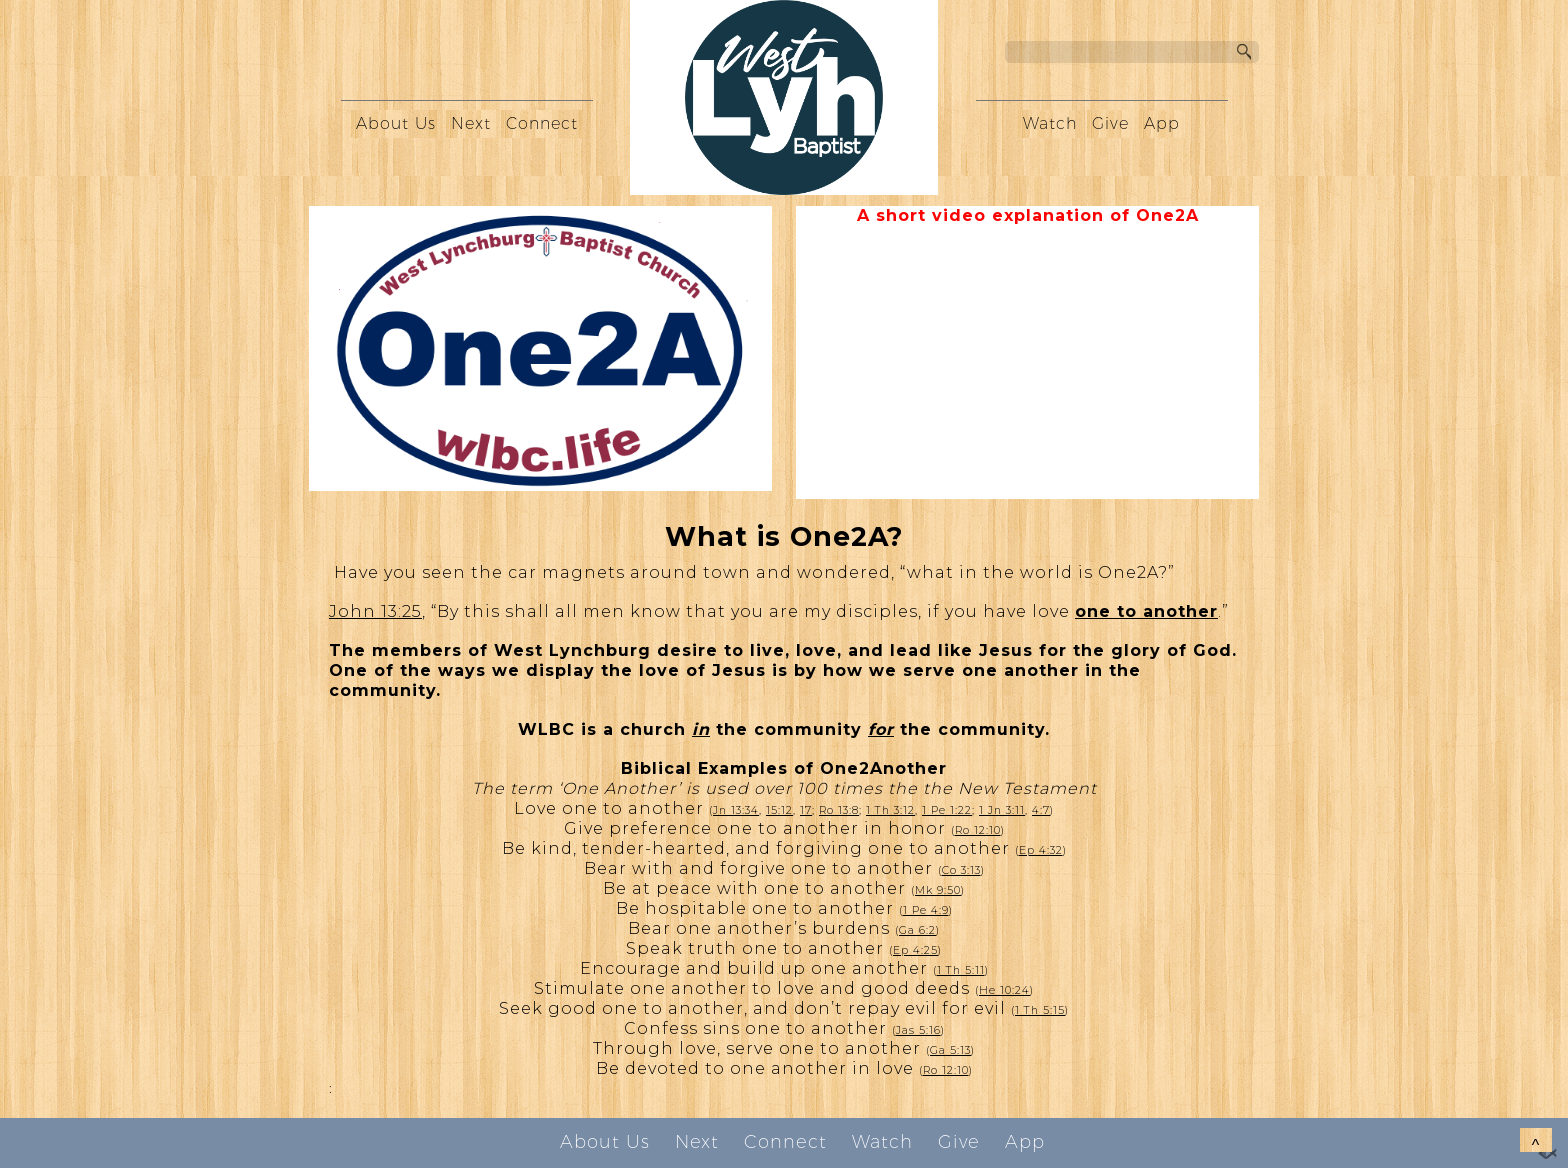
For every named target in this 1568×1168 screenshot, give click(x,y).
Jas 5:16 (918, 1030)
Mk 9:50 (938, 890)
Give (1110, 123)
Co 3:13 (961, 870)
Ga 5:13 (950, 1050)
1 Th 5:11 (961, 970)
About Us (396, 123)
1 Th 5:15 (1040, 1010)
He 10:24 (1004, 990)
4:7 (1041, 810)
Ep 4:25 (915, 950)
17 (806, 810)
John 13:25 (375, 611)
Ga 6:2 (917, 930)
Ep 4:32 (1041, 850)
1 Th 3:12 (890, 810)
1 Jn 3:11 (1002, 810)
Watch (1050, 123)
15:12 (779, 810)
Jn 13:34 (736, 810)
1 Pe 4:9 (926, 910)
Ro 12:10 (978, 830)
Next (471, 123)
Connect (542, 123)
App (1162, 123)
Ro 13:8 (839, 810)
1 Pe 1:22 (947, 810)
